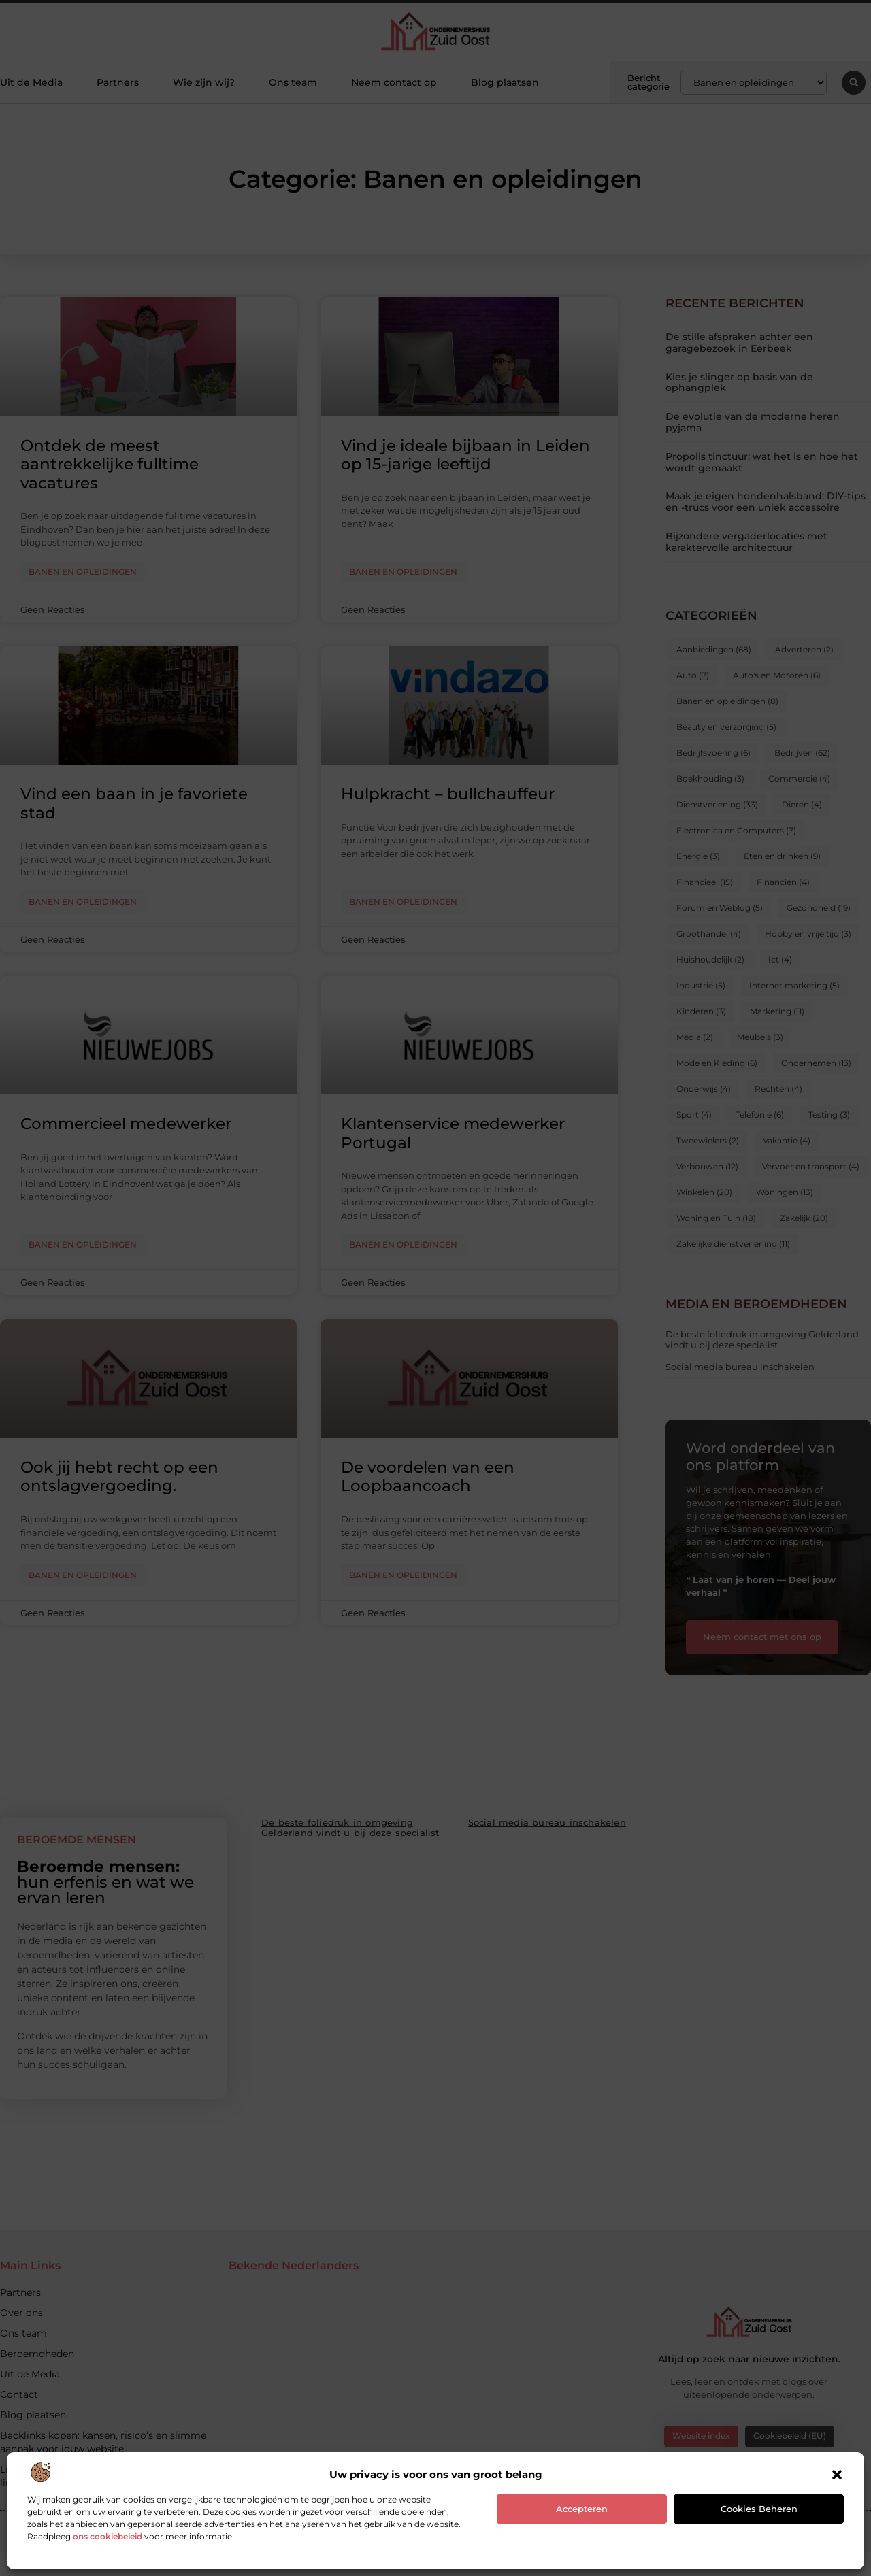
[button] (837, 2474)
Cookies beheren (759, 2508)
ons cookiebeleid (107, 2536)
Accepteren (582, 2508)
